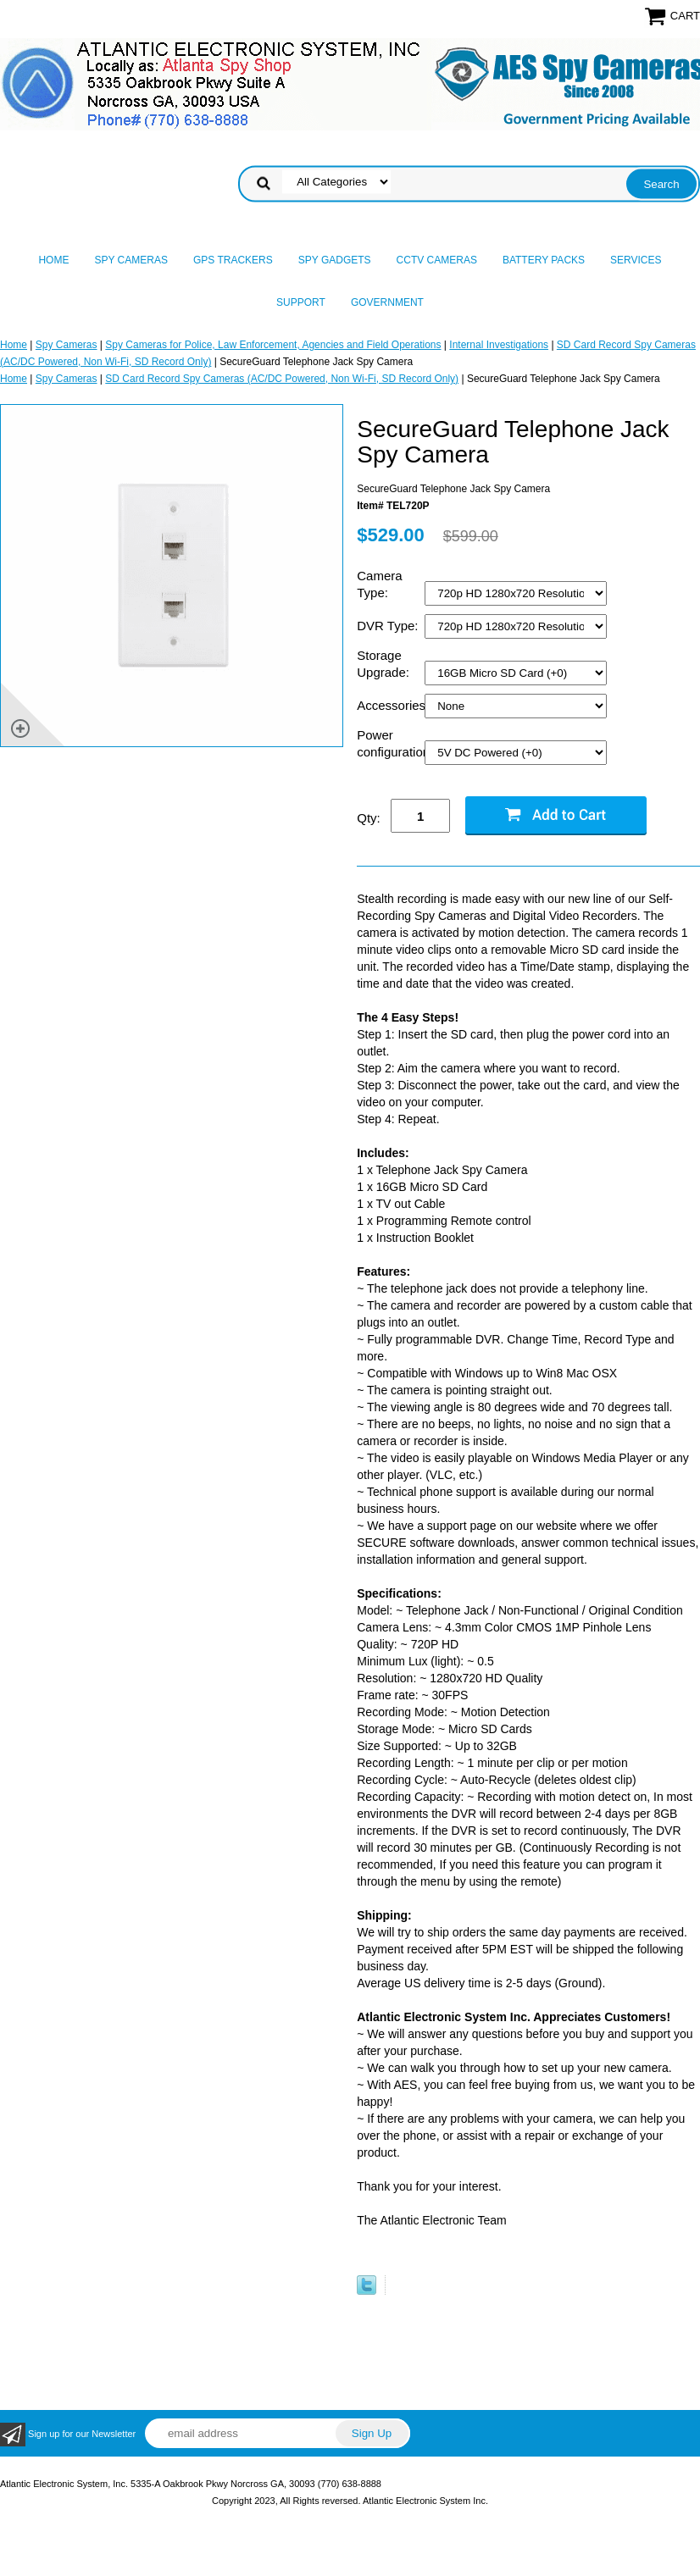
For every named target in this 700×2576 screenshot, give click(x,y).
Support (300, 302)
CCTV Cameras (437, 260)
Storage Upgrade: (385, 663)
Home (53, 260)
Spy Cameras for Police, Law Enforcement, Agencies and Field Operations (273, 345)
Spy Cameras (130, 260)
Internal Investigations (498, 345)
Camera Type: (379, 584)
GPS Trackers (233, 260)
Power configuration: (391, 743)
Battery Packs (544, 260)
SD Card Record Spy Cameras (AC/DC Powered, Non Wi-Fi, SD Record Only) (281, 379)
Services (635, 260)
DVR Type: (389, 625)
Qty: (369, 818)
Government (387, 302)
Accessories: (391, 705)
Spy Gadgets (334, 260)
